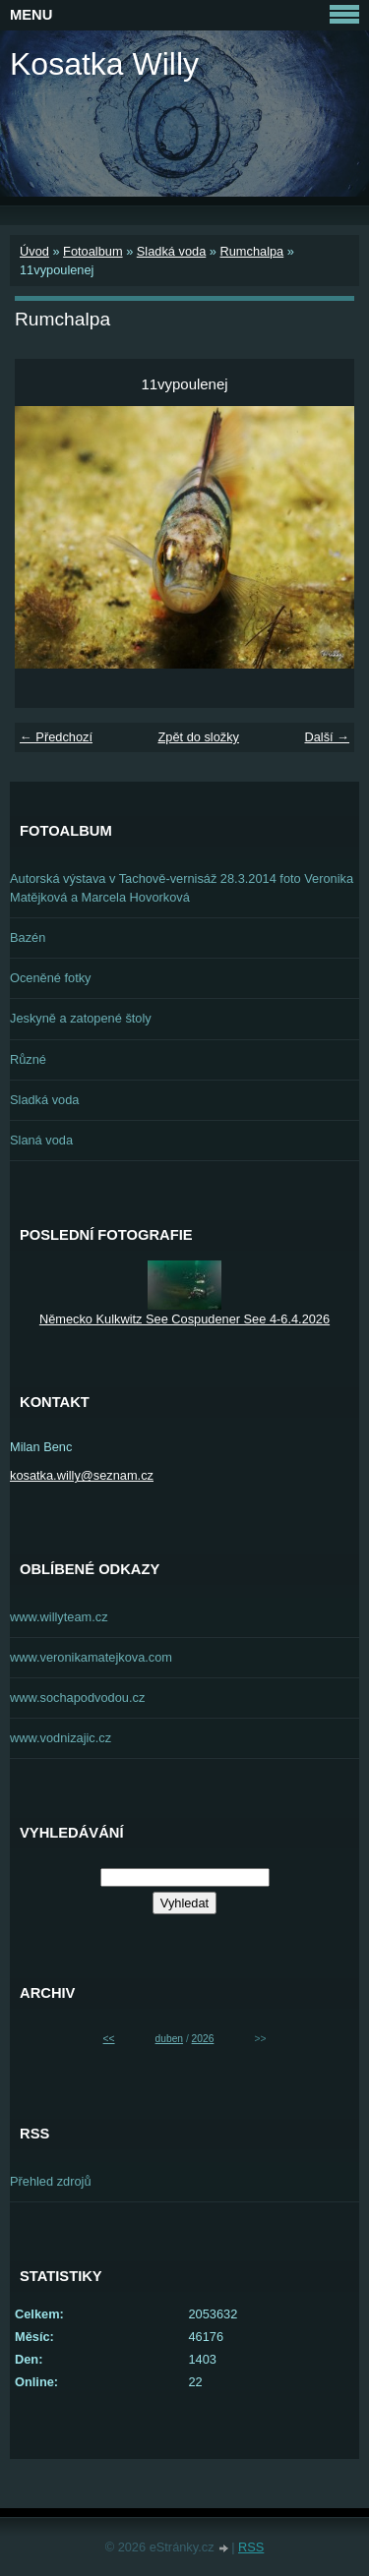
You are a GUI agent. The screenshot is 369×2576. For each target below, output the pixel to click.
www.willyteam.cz (59, 1617)
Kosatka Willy (104, 64)
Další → (326, 737)
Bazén (27, 937)
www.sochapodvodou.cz (77, 1697)
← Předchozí (56, 737)
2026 (203, 2038)
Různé (28, 1059)
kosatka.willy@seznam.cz (82, 1475)
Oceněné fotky (51, 977)
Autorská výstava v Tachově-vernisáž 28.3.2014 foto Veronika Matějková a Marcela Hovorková (181, 888)
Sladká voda (171, 251)
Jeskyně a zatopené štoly (81, 1018)
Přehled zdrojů (51, 2181)
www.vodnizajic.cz (60, 1737)
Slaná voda (41, 1140)
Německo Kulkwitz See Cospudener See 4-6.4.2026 (184, 1319)
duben (169, 2038)
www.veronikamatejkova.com (91, 1657)
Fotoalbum (92, 251)
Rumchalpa (251, 251)
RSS (251, 2547)
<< (109, 2038)
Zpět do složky (198, 737)
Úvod (34, 251)
